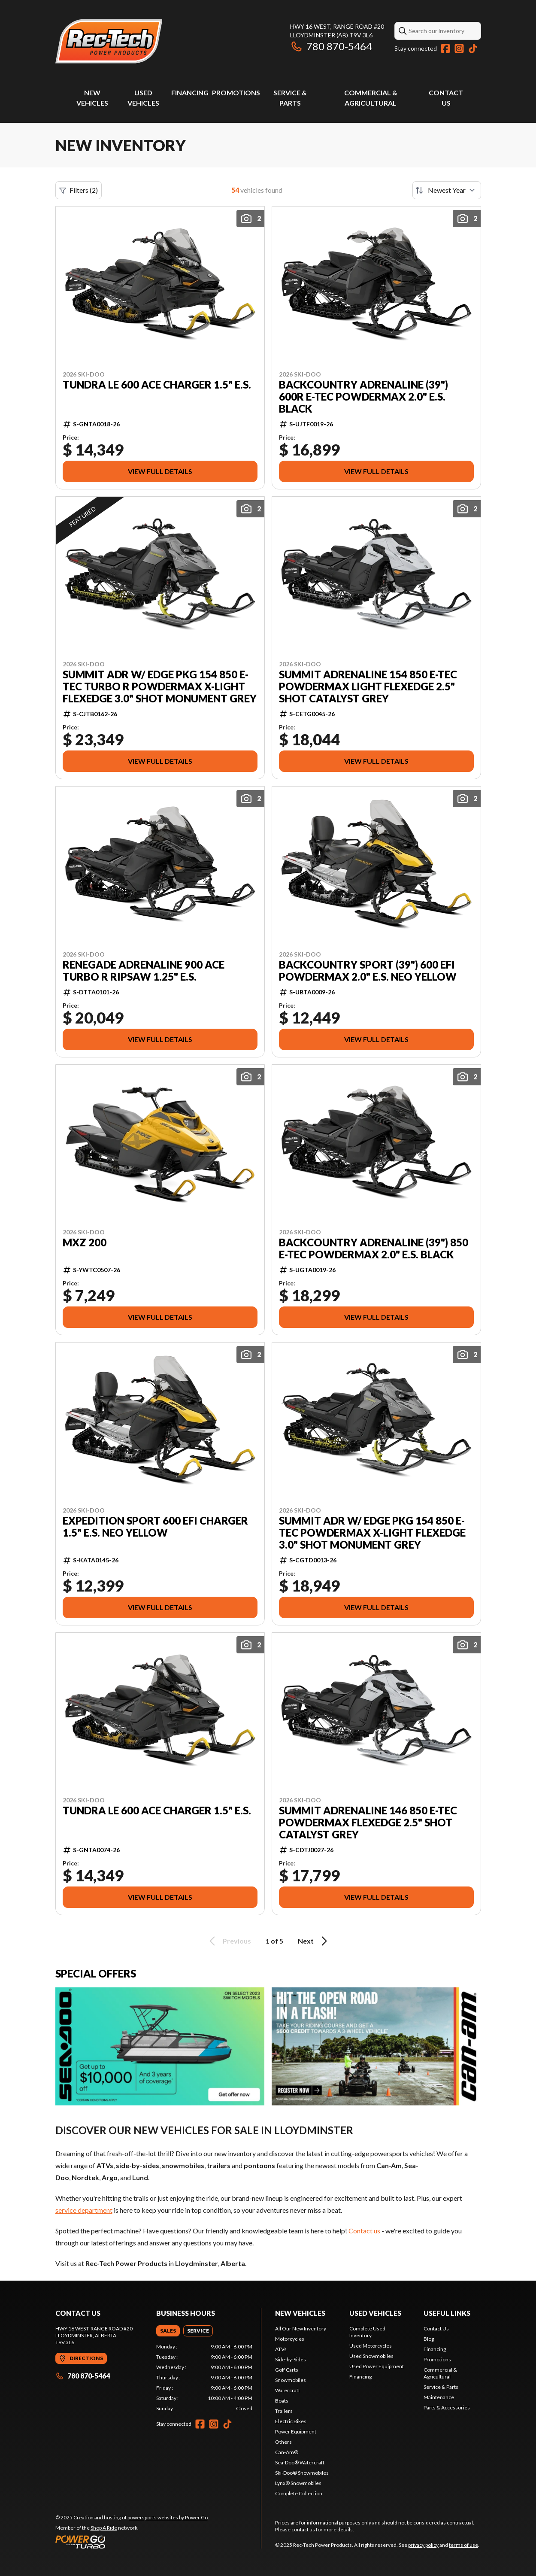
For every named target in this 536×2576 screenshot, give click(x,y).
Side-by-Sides (290, 2359)
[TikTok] (473, 48)
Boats (281, 2400)
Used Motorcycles (370, 2345)
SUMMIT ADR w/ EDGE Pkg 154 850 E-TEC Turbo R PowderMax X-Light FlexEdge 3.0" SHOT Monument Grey (160, 686)
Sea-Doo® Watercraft (299, 2462)
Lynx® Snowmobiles (298, 2483)
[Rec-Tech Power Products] (109, 41)
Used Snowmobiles (371, 2356)
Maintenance (439, 2397)
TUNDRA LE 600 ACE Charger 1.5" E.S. (157, 385)
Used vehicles (375, 2313)
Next (314, 1941)
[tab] (168, 2330)
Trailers (284, 2411)
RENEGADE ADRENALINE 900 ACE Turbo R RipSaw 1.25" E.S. (143, 971)
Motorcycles (289, 2339)
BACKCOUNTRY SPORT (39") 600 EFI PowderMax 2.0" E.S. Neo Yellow (368, 971)
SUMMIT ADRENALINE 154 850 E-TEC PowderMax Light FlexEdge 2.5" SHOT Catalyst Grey (368, 686)
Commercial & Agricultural (440, 2373)
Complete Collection (298, 2493)
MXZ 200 (84, 1242)
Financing (190, 92)
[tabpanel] (204, 2377)
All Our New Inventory (300, 2328)
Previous (228, 1941)
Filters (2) (78, 190)
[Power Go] (132, 2542)
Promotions (236, 92)
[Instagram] (459, 48)
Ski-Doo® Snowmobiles (302, 2473)
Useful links (447, 2313)
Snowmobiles (290, 2380)
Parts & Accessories (447, 2407)
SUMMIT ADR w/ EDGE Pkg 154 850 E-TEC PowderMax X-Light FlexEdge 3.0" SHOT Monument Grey (372, 1533)
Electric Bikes (290, 2421)
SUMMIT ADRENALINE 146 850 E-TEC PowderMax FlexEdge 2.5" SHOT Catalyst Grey (368, 1822)
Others (283, 2442)
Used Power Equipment (376, 2366)
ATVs (281, 2349)
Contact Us (436, 2328)
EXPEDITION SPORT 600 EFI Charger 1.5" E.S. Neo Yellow (155, 1527)
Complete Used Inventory (367, 2332)
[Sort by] (446, 190)
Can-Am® (286, 2452)
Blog (429, 2339)
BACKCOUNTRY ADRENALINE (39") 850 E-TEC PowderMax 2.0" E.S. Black (373, 1248)
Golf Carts (286, 2369)
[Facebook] (445, 48)
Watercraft (287, 2390)
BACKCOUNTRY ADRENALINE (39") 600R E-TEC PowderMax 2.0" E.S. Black (363, 397)
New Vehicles (300, 2313)
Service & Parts (441, 2387)
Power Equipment (295, 2431)
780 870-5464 (331, 46)
